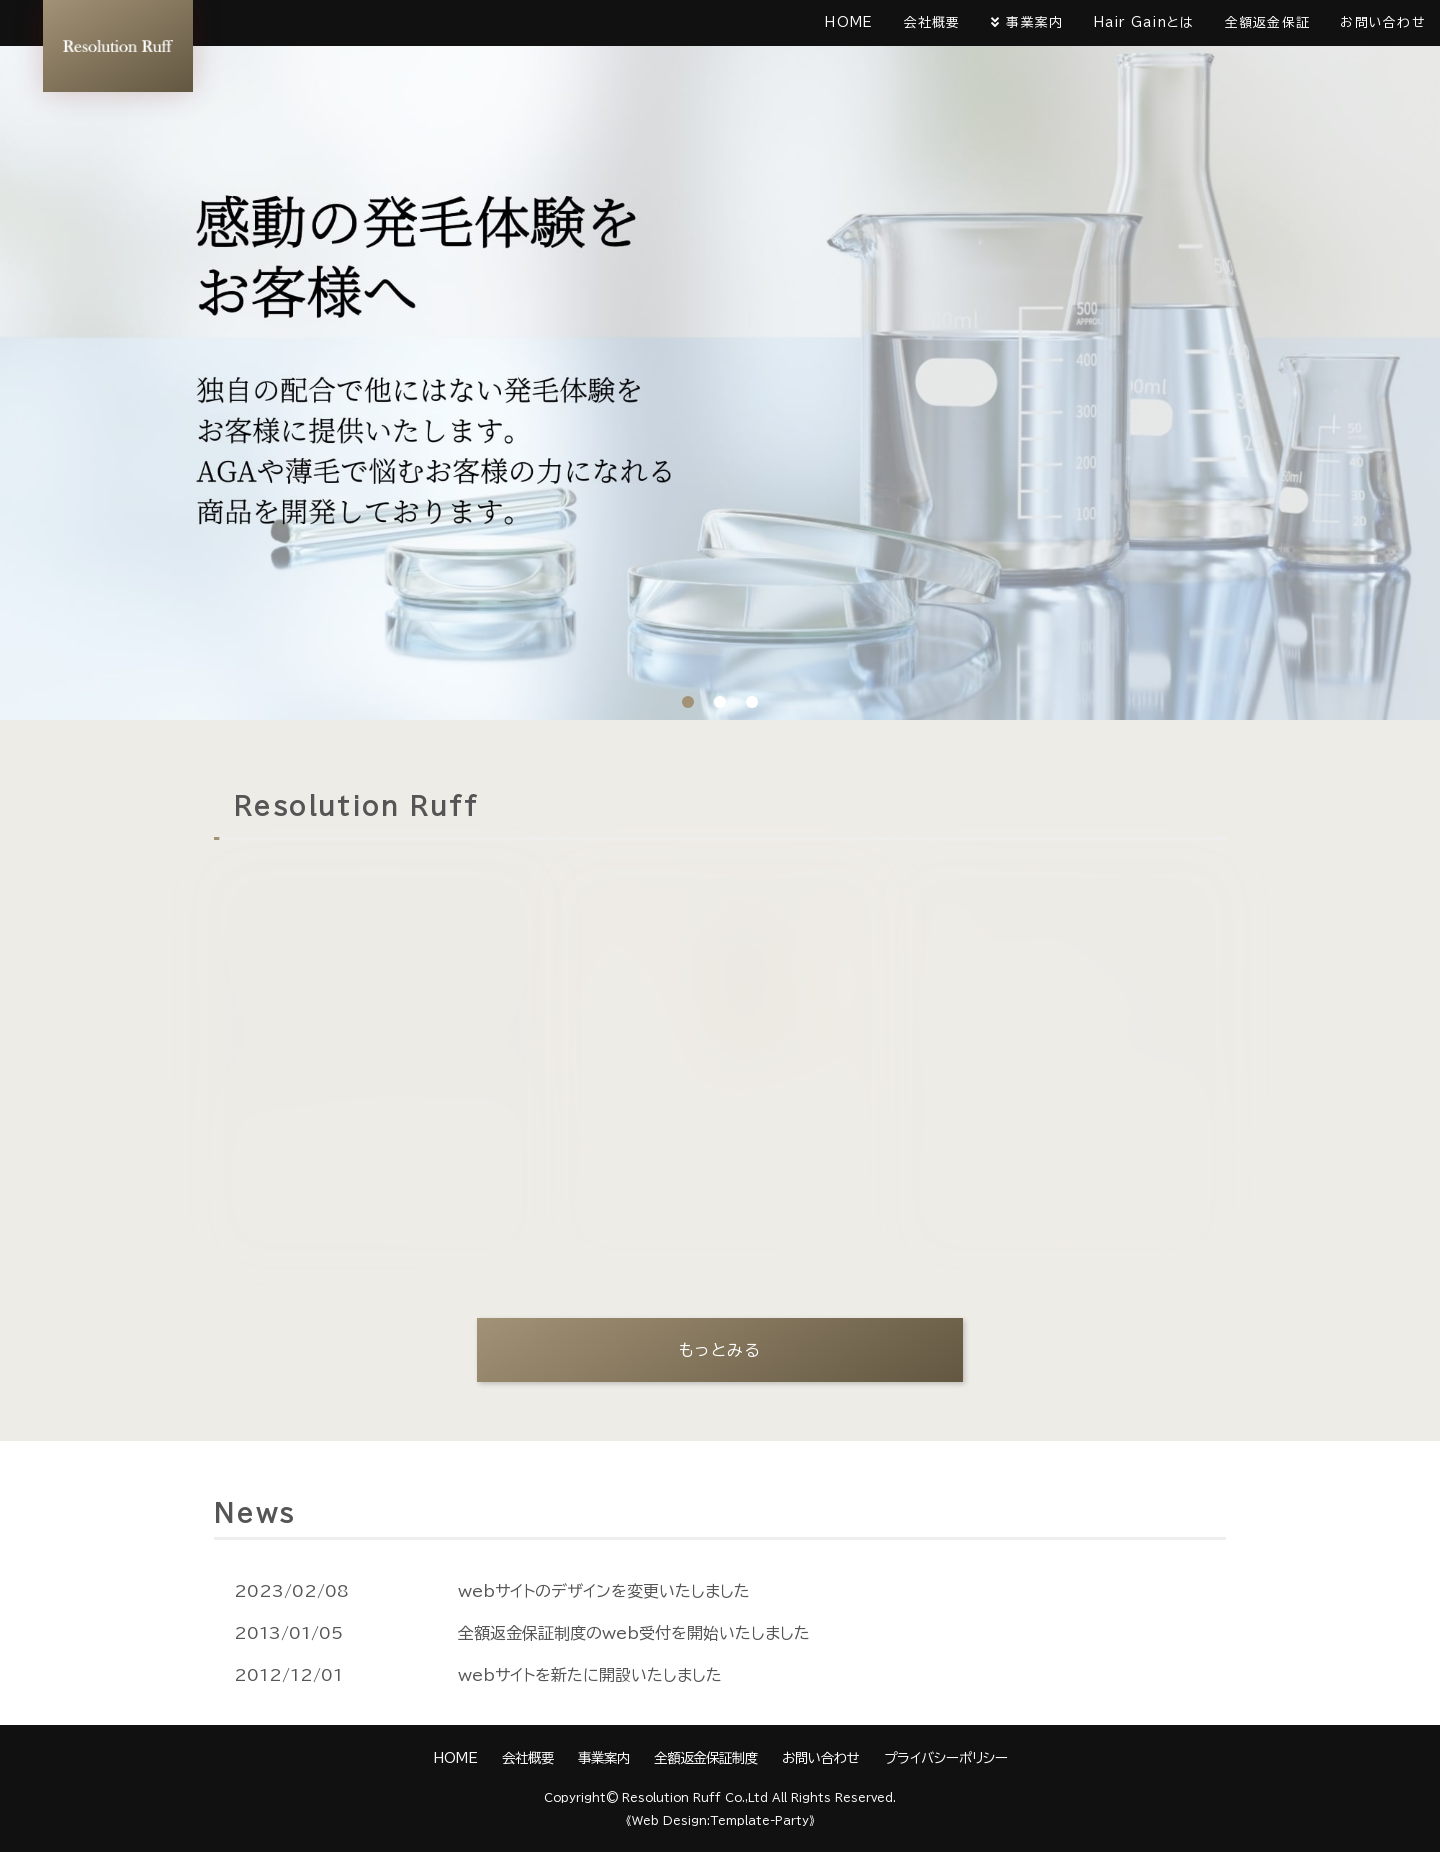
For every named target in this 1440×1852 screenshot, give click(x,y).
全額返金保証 (1268, 22)
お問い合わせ (1382, 22)
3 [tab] (752, 702)
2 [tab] (720, 702)
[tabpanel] (720, 360)
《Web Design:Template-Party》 (720, 1820)
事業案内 (1034, 22)
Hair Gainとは (1144, 22)
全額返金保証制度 (706, 1758)
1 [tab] (688, 702)
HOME (849, 22)
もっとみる (720, 1350)
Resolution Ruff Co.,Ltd (695, 1797)
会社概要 (932, 22)
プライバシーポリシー (946, 1758)
